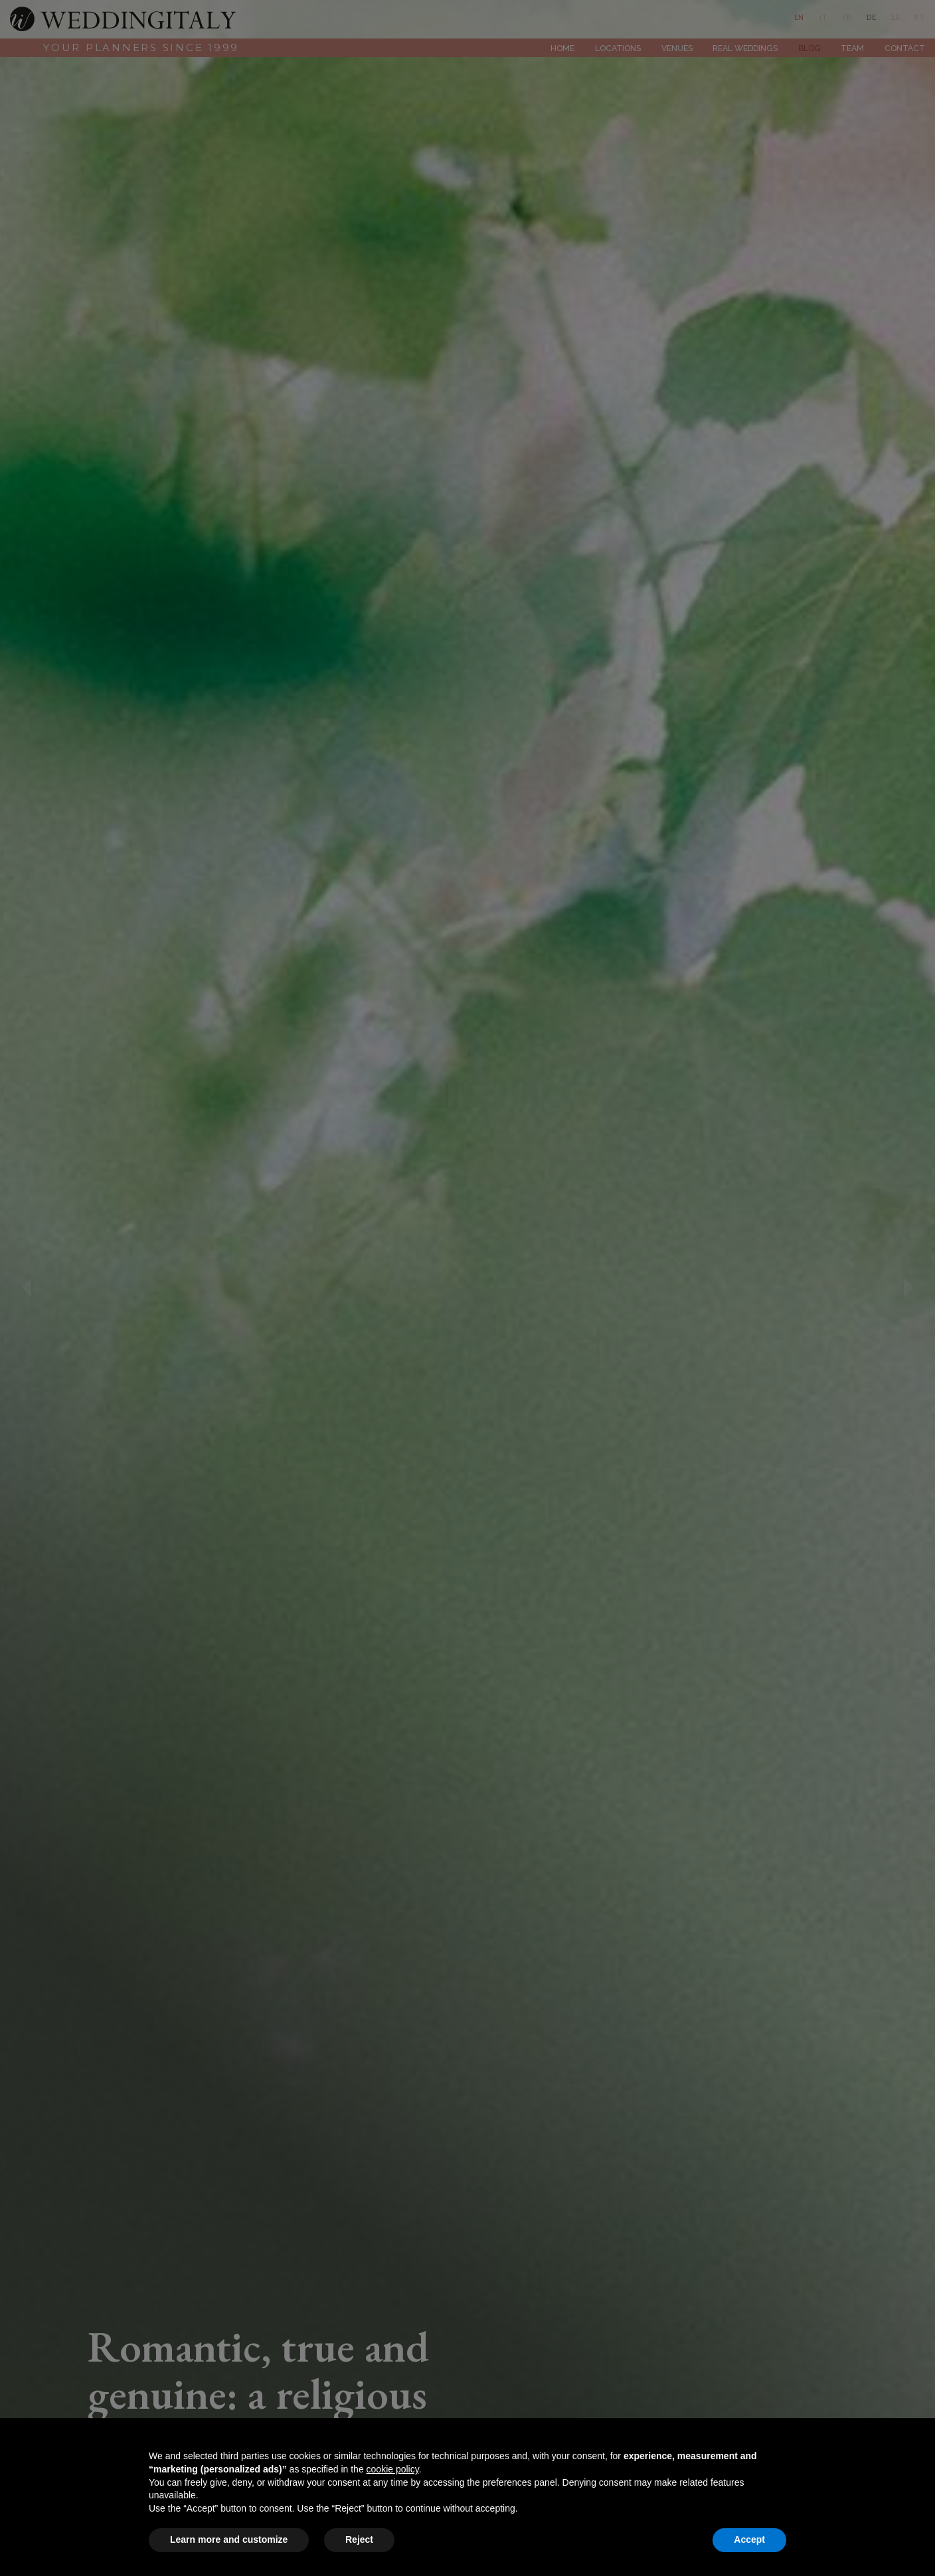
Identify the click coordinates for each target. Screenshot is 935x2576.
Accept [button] (749, 2539)
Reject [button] (359, 2539)
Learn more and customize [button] (229, 2539)
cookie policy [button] (393, 2469)
